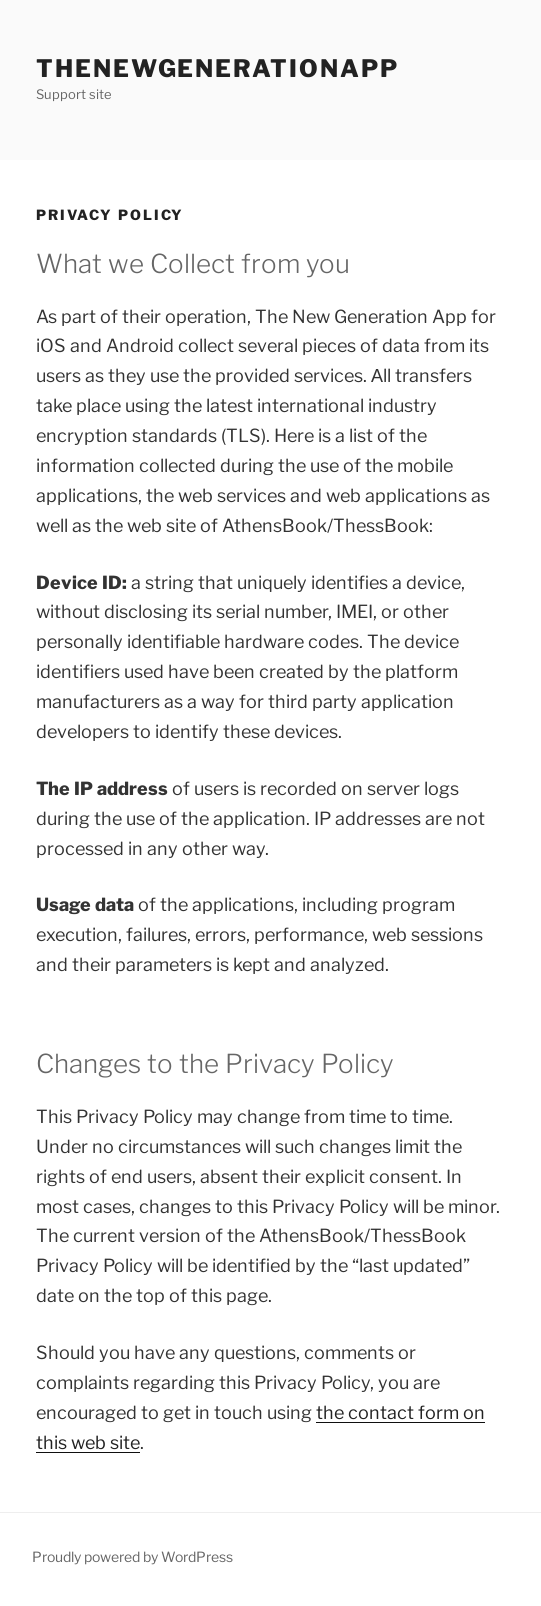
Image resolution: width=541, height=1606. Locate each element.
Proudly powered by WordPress (132, 1556)
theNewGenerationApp (217, 68)
